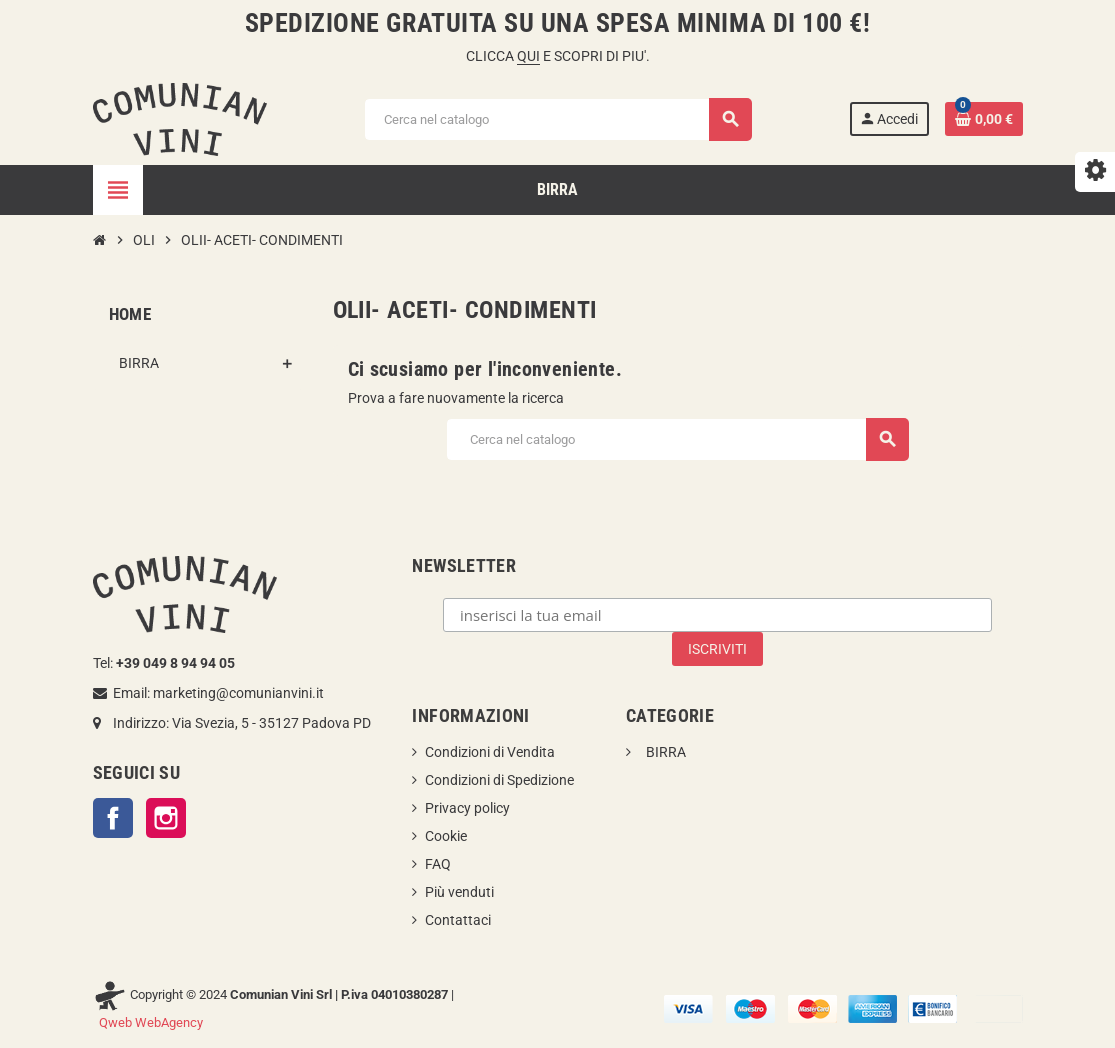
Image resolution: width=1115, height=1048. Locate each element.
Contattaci (458, 920)
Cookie (446, 836)
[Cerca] (557, 119)
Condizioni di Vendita (490, 752)
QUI (528, 56)
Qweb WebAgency (151, 1022)
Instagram (166, 818)
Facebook (113, 818)
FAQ (438, 864)
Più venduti (459, 892)
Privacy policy (467, 808)
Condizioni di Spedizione (499, 780)
